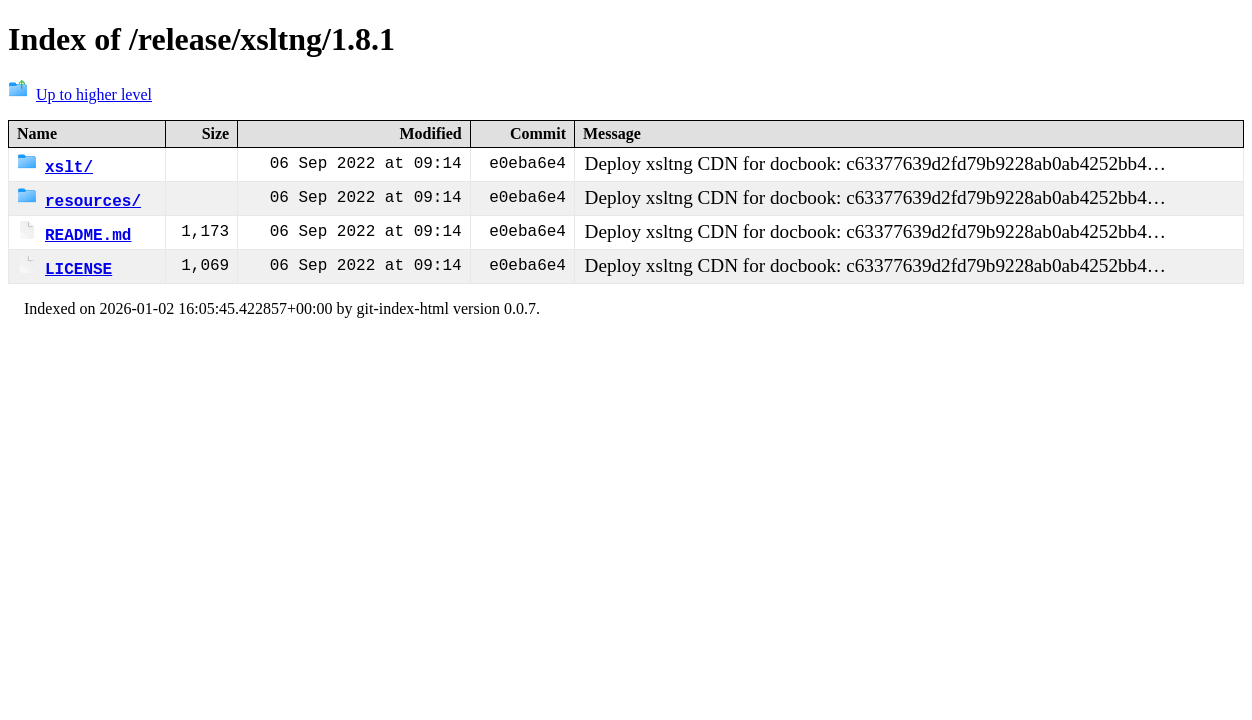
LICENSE (64, 268)
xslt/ (55, 166)
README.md (74, 234)
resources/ (79, 200)
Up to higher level (80, 94)
